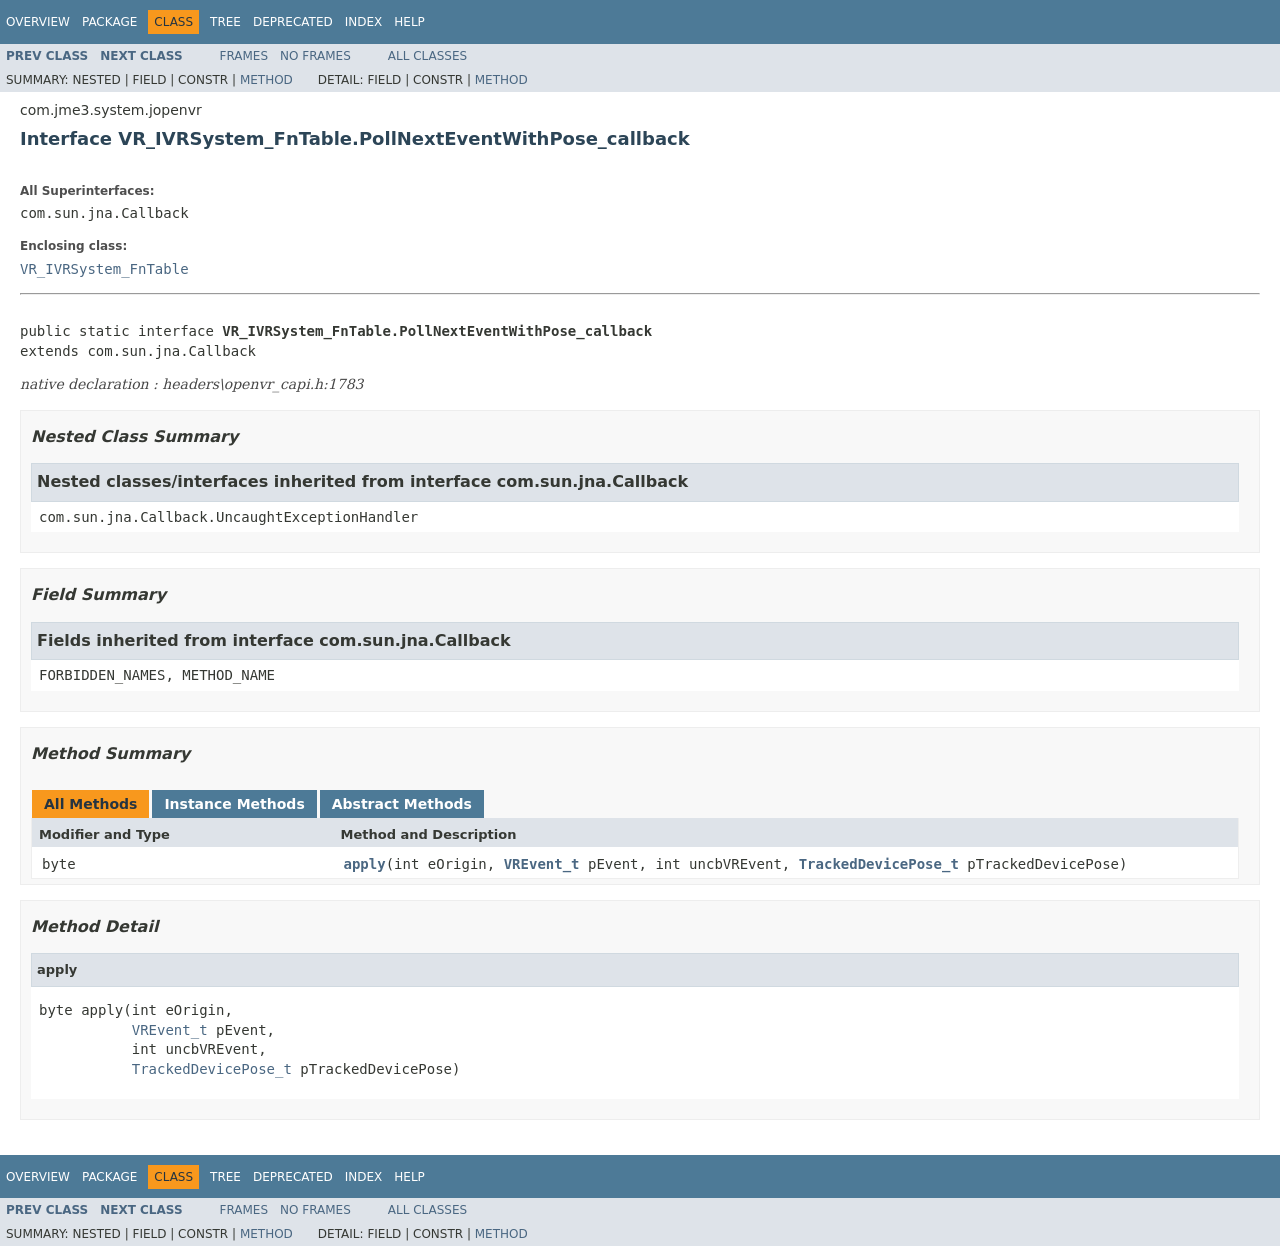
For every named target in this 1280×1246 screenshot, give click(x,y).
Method (266, 80)
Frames (244, 56)
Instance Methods (234, 804)
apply (365, 864)
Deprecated (293, 22)
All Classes (427, 56)
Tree (225, 22)
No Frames (315, 56)
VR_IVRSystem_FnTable (104, 269)
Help (409, 22)
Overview (38, 22)
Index (364, 22)
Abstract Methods (402, 804)
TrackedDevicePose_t (879, 864)
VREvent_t (542, 864)
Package (109, 22)
